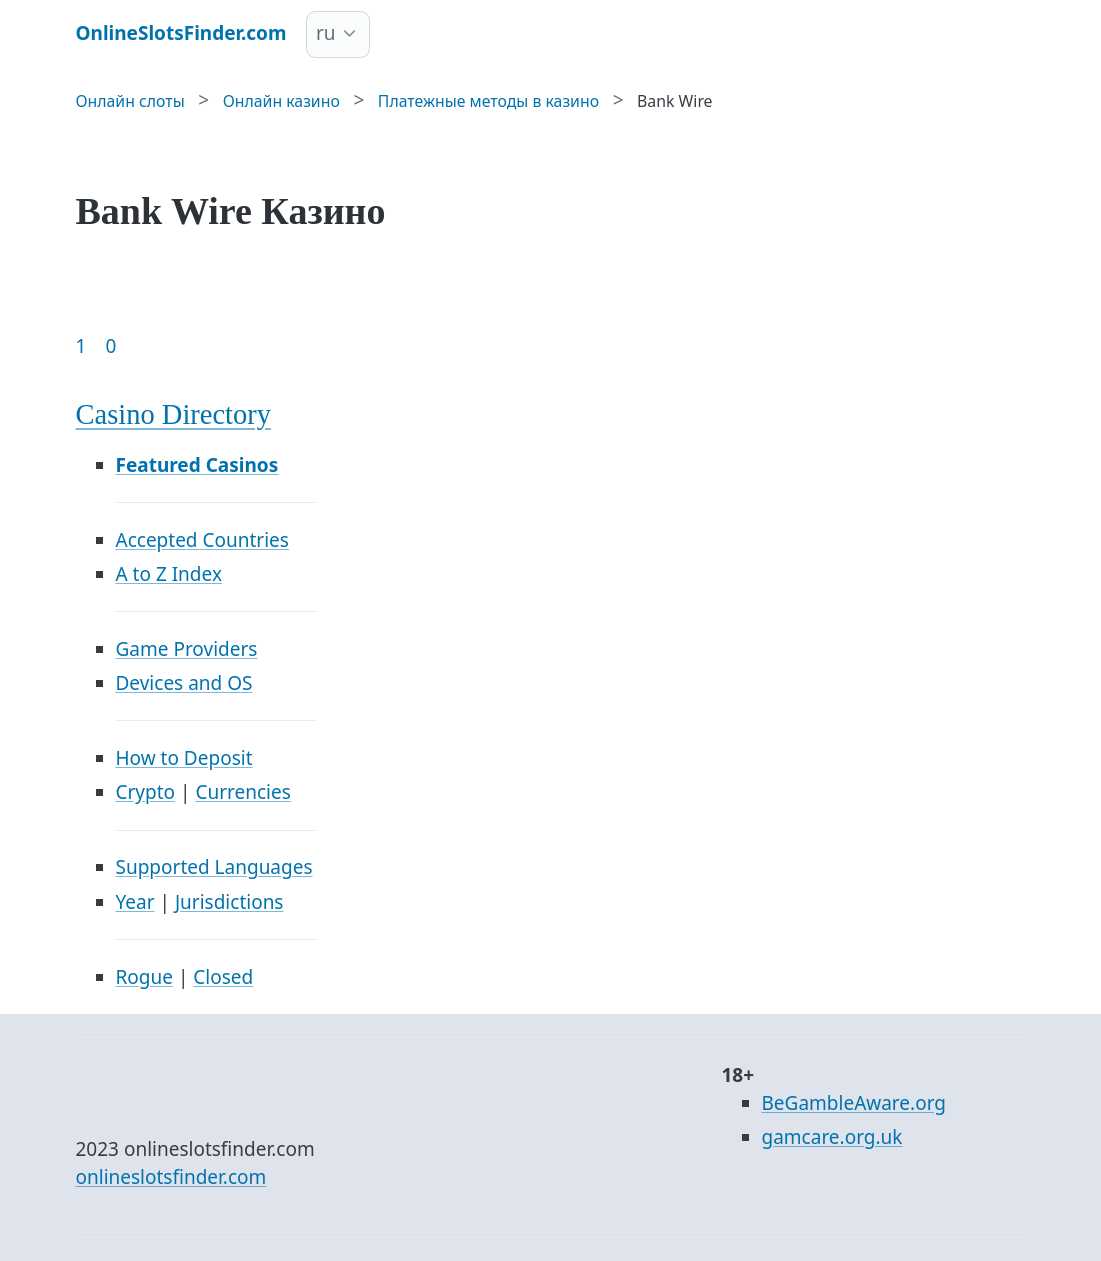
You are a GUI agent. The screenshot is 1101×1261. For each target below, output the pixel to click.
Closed (223, 977)
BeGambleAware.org (854, 1103)
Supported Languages (214, 867)
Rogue (144, 977)
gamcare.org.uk (832, 1137)
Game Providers (187, 649)
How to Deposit (184, 758)
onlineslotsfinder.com (171, 1177)
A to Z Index (169, 574)
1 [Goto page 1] (81, 346)
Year (135, 902)
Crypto (146, 792)
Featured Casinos (197, 465)
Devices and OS (184, 683)
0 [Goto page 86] (110, 346)
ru (326, 33)
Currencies (242, 792)
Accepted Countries (202, 540)
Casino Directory (174, 414)
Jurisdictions (229, 902)
